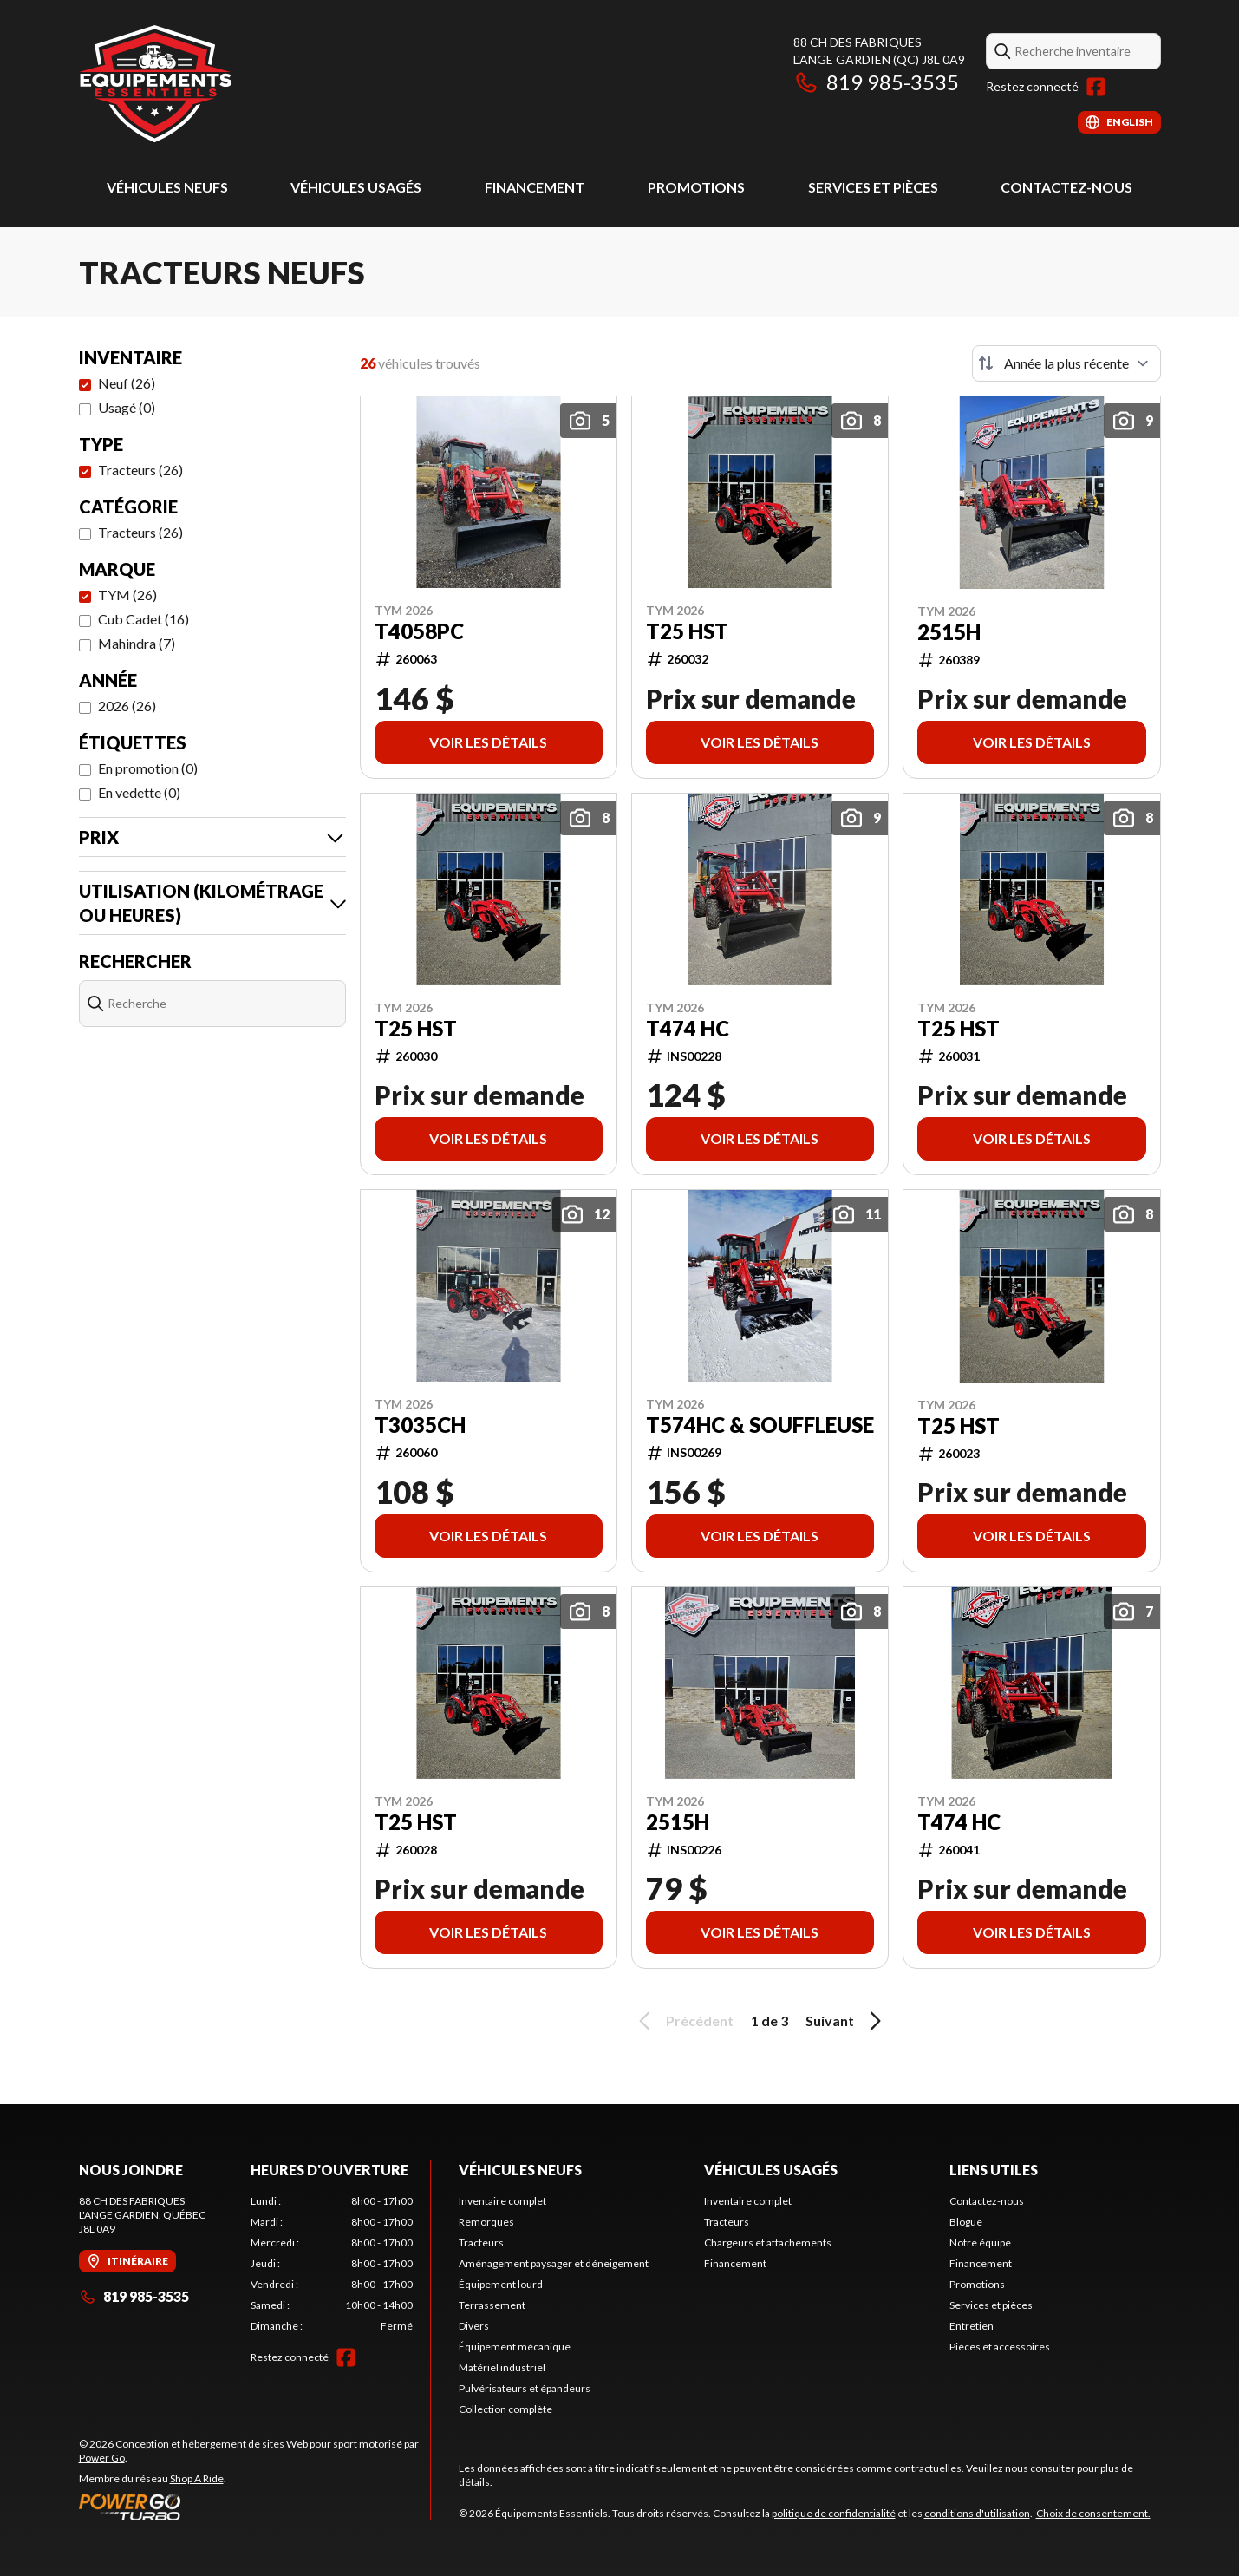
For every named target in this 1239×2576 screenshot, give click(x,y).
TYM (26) (127, 594)
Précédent (683, 2020)
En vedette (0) (139, 792)
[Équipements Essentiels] (155, 83)
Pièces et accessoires (999, 2346)
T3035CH (420, 1425)
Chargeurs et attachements (767, 2242)
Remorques (486, 2221)
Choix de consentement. (1093, 2513)
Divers (474, 2325)
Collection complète (505, 2409)
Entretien (971, 2325)
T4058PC (419, 631)
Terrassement (492, 2304)
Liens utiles (993, 2169)
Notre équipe (980, 2242)
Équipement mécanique (515, 2346)
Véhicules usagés (355, 187)
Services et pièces (873, 187)
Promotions (696, 187)
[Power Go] (254, 2506)
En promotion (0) (148, 768)
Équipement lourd (501, 2284)
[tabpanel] (332, 2263)
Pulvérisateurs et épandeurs (524, 2388)
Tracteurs (481, 2242)
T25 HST (687, 631)
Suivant (846, 2020)
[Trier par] (1066, 363)
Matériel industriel (502, 2367)
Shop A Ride (197, 2478)
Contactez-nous (1066, 187)
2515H (949, 632)
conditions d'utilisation (977, 2513)
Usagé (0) (126, 407)
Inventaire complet (502, 2200)
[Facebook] (1096, 86)
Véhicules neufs (167, 187)
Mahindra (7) (136, 643)
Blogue (965, 2221)
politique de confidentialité (834, 2513)
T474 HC (687, 1029)
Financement (534, 187)
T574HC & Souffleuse (760, 1425)
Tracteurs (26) (140, 469)
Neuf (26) (126, 383)
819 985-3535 (876, 82)
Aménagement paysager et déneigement (554, 2263)
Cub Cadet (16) (143, 619)
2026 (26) (127, 705)
